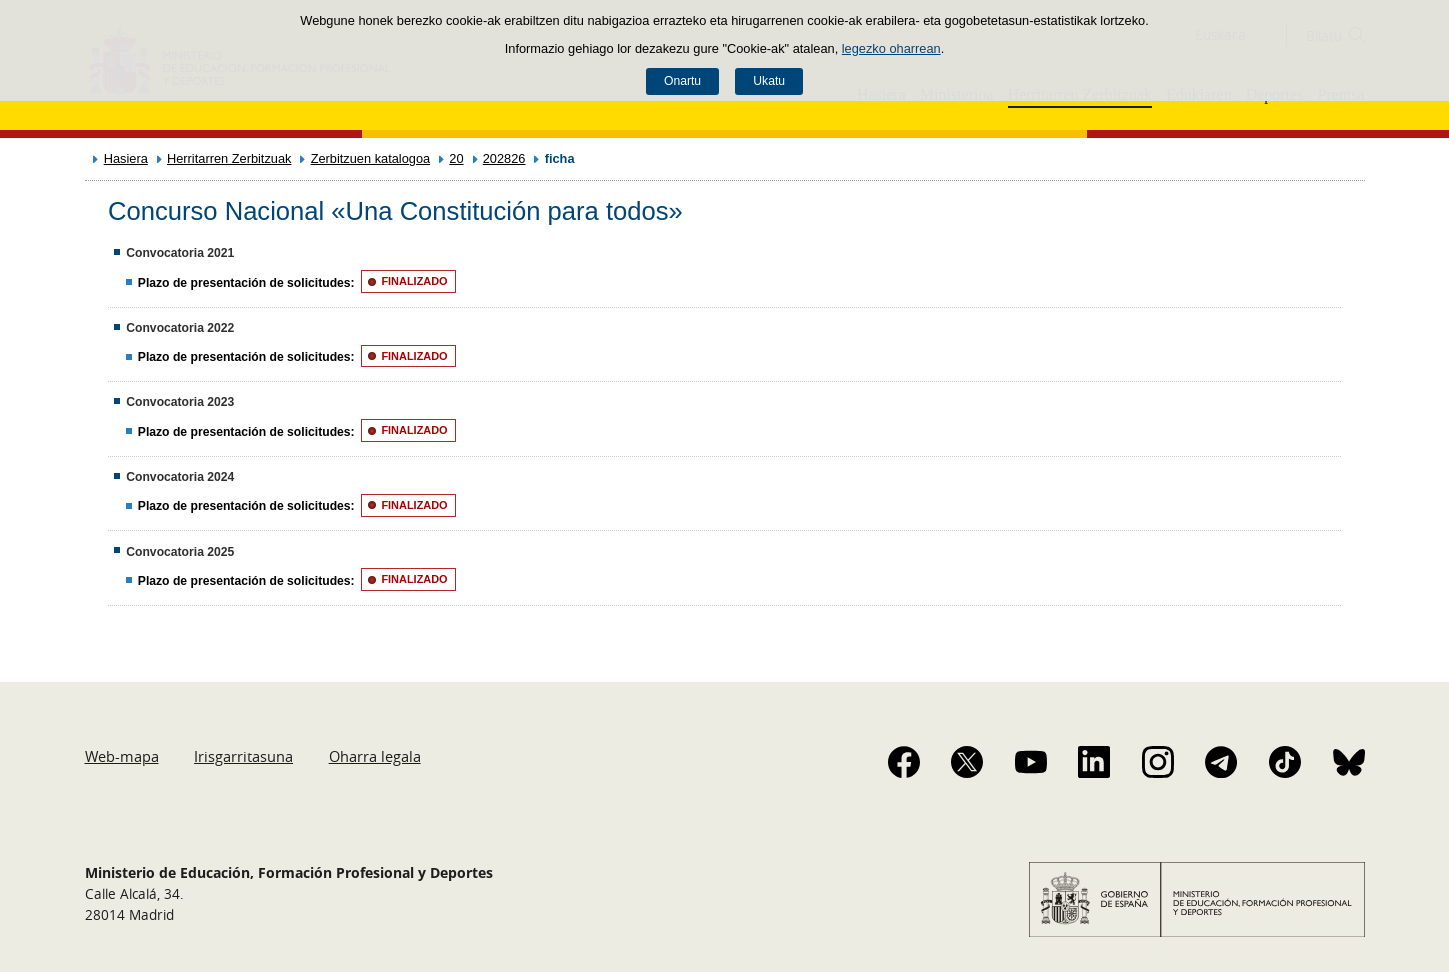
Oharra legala (375, 756)
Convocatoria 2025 (180, 552)
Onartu (682, 81)
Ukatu (769, 81)
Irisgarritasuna (243, 756)
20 (456, 158)
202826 (504, 158)
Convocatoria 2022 (180, 328)
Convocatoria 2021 (180, 253)
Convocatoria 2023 (180, 402)
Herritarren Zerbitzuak (229, 158)
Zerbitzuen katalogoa (371, 158)
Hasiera (126, 158)
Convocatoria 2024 (180, 477)
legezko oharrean (891, 48)
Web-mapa (122, 756)
